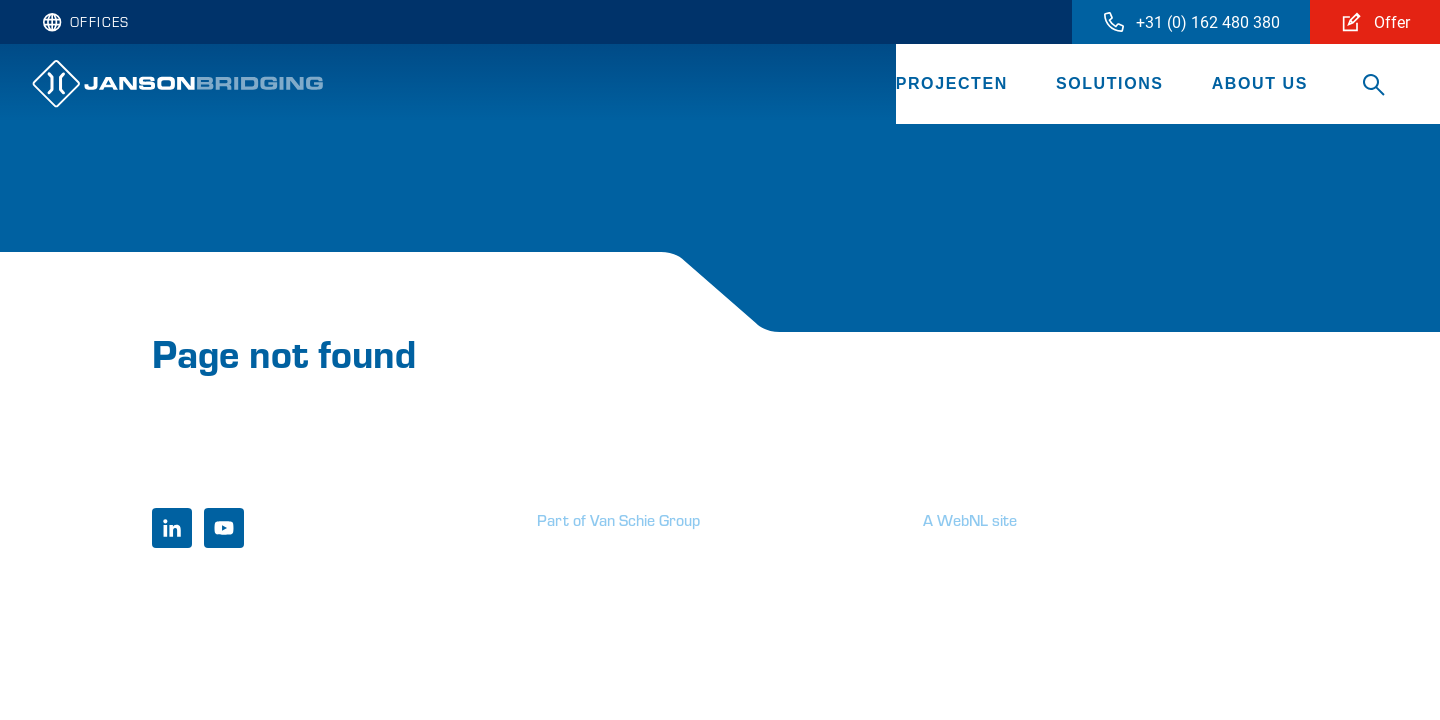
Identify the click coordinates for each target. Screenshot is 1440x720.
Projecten (952, 83)
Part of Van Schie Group (618, 519)
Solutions (1110, 83)
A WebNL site (970, 519)
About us (1260, 83)
